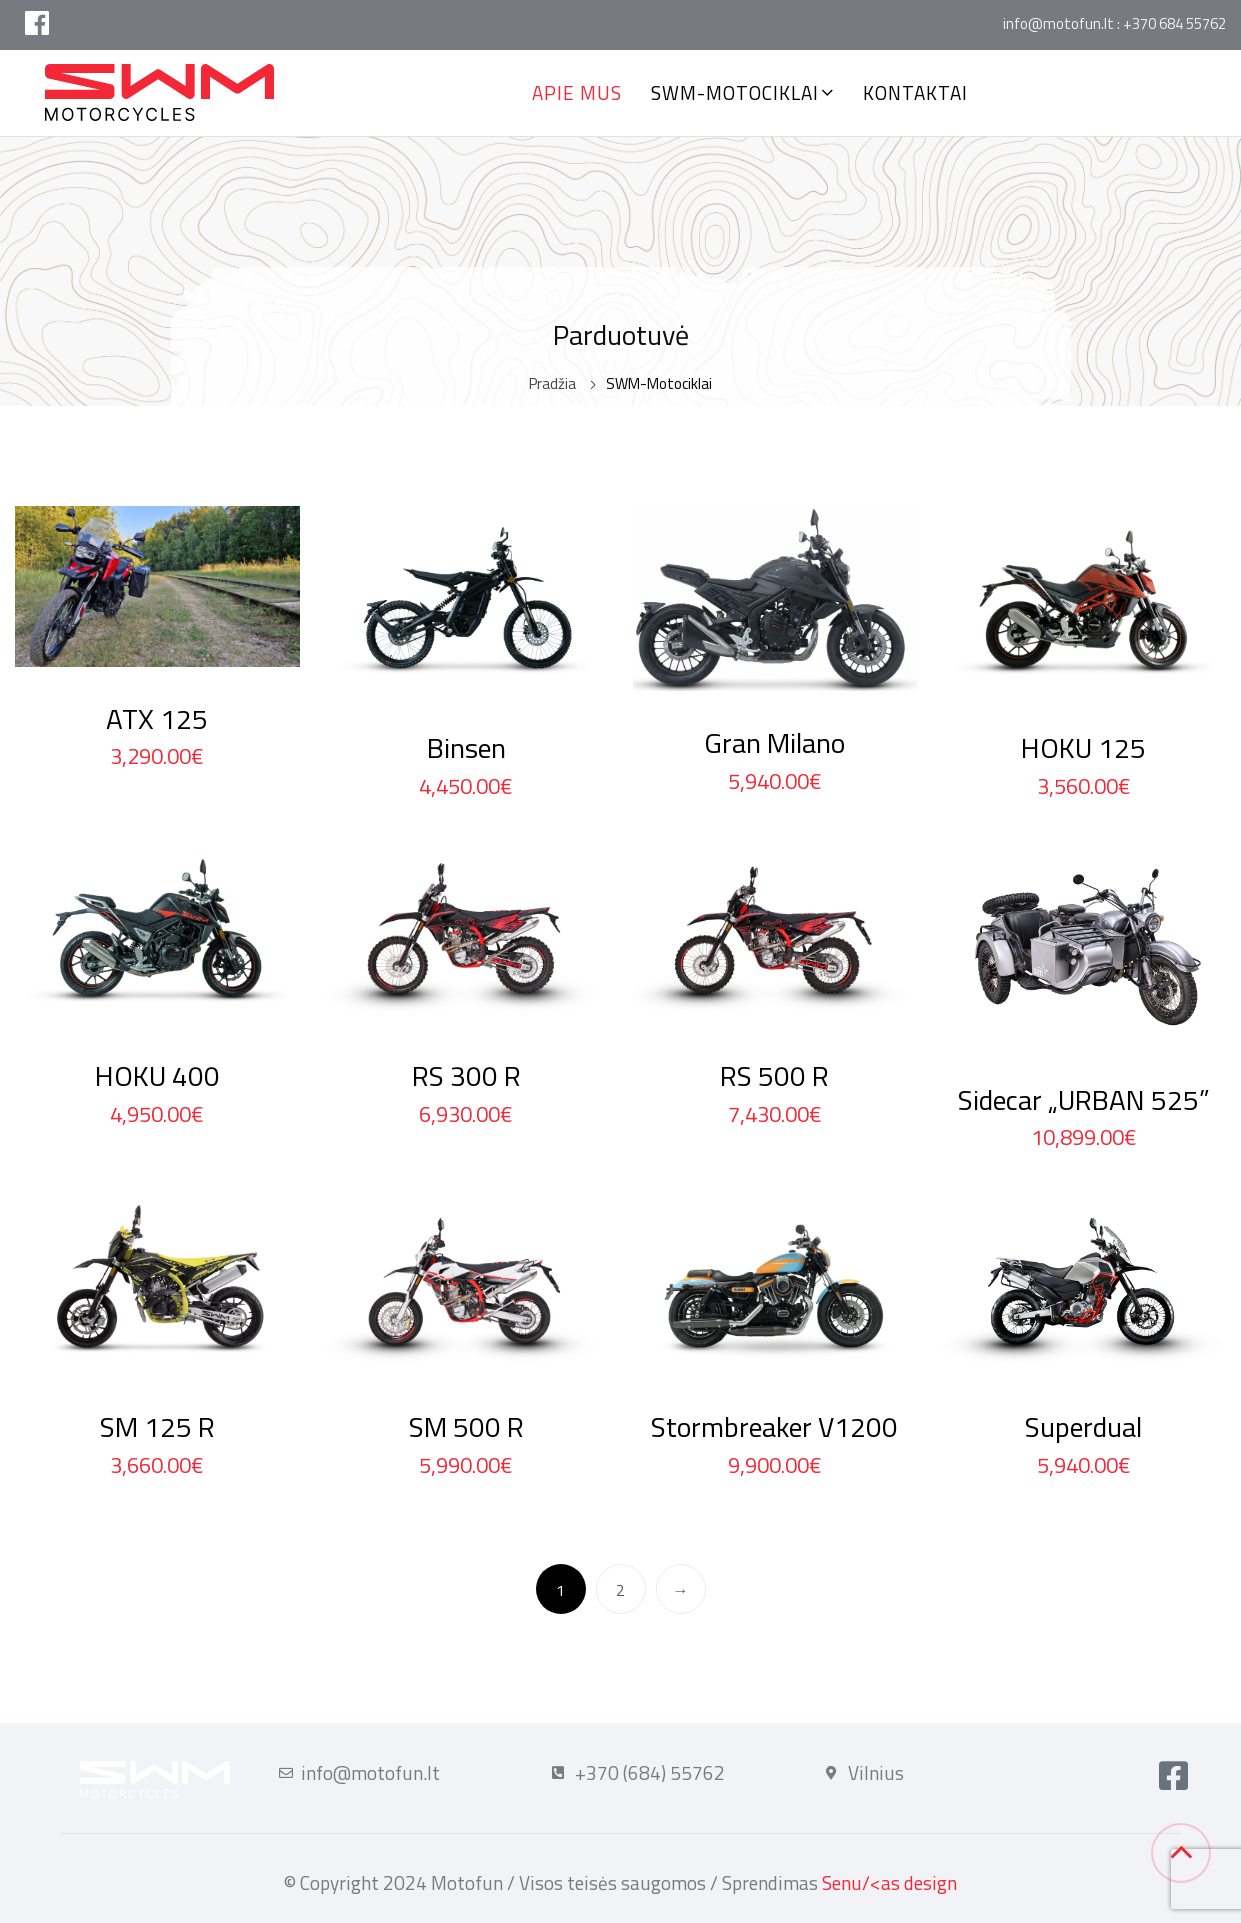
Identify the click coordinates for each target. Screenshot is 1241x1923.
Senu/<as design (889, 1882)
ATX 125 (157, 718)
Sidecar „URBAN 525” (1084, 1099)
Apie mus (577, 92)
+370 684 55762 (1174, 23)
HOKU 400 (157, 1075)
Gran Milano (774, 742)
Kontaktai (915, 92)
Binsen (466, 747)
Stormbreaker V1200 (774, 1426)
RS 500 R (774, 1075)
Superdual (1083, 1426)
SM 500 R (466, 1426)
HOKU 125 (1083, 747)
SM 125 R (157, 1426)
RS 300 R (466, 1075)
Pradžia (552, 383)
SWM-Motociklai (735, 92)
